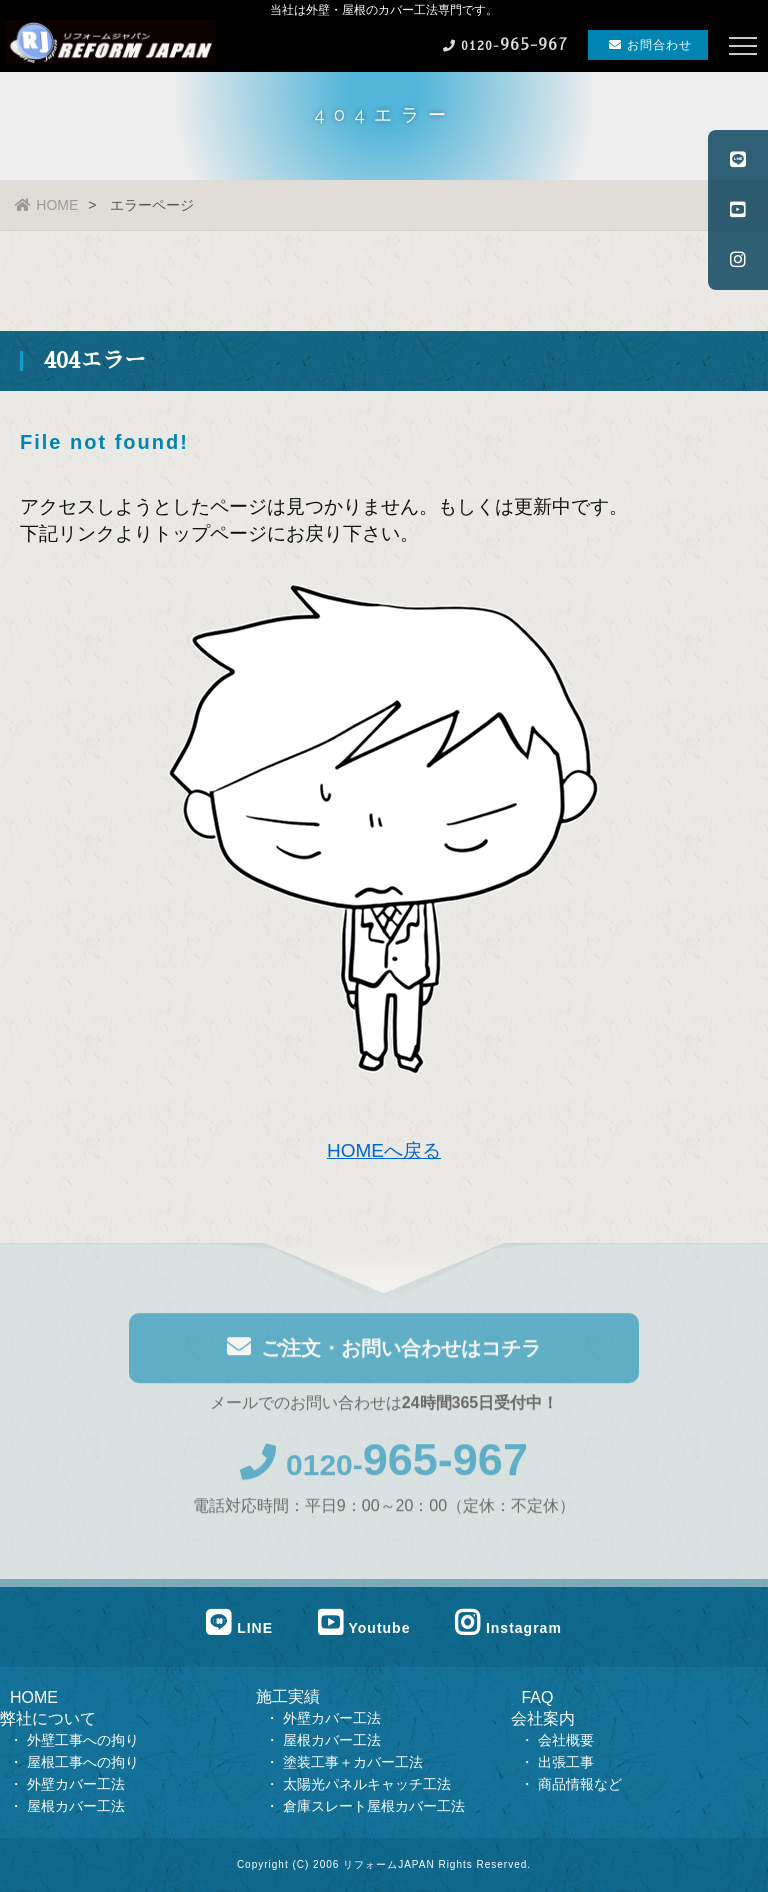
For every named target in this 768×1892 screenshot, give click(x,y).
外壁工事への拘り (83, 1740)
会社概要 (566, 1740)
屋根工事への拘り (83, 1762)
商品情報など (580, 1784)
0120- (384, 1467)
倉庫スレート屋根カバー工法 (374, 1806)
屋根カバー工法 (78, 1806)
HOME (46, 205)
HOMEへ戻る (384, 1150)
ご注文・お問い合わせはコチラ (384, 1349)
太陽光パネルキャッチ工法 (367, 1784)
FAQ (537, 1697)
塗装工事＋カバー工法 (353, 1762)
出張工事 (566, 1762)
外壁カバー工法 (80, 1784)
